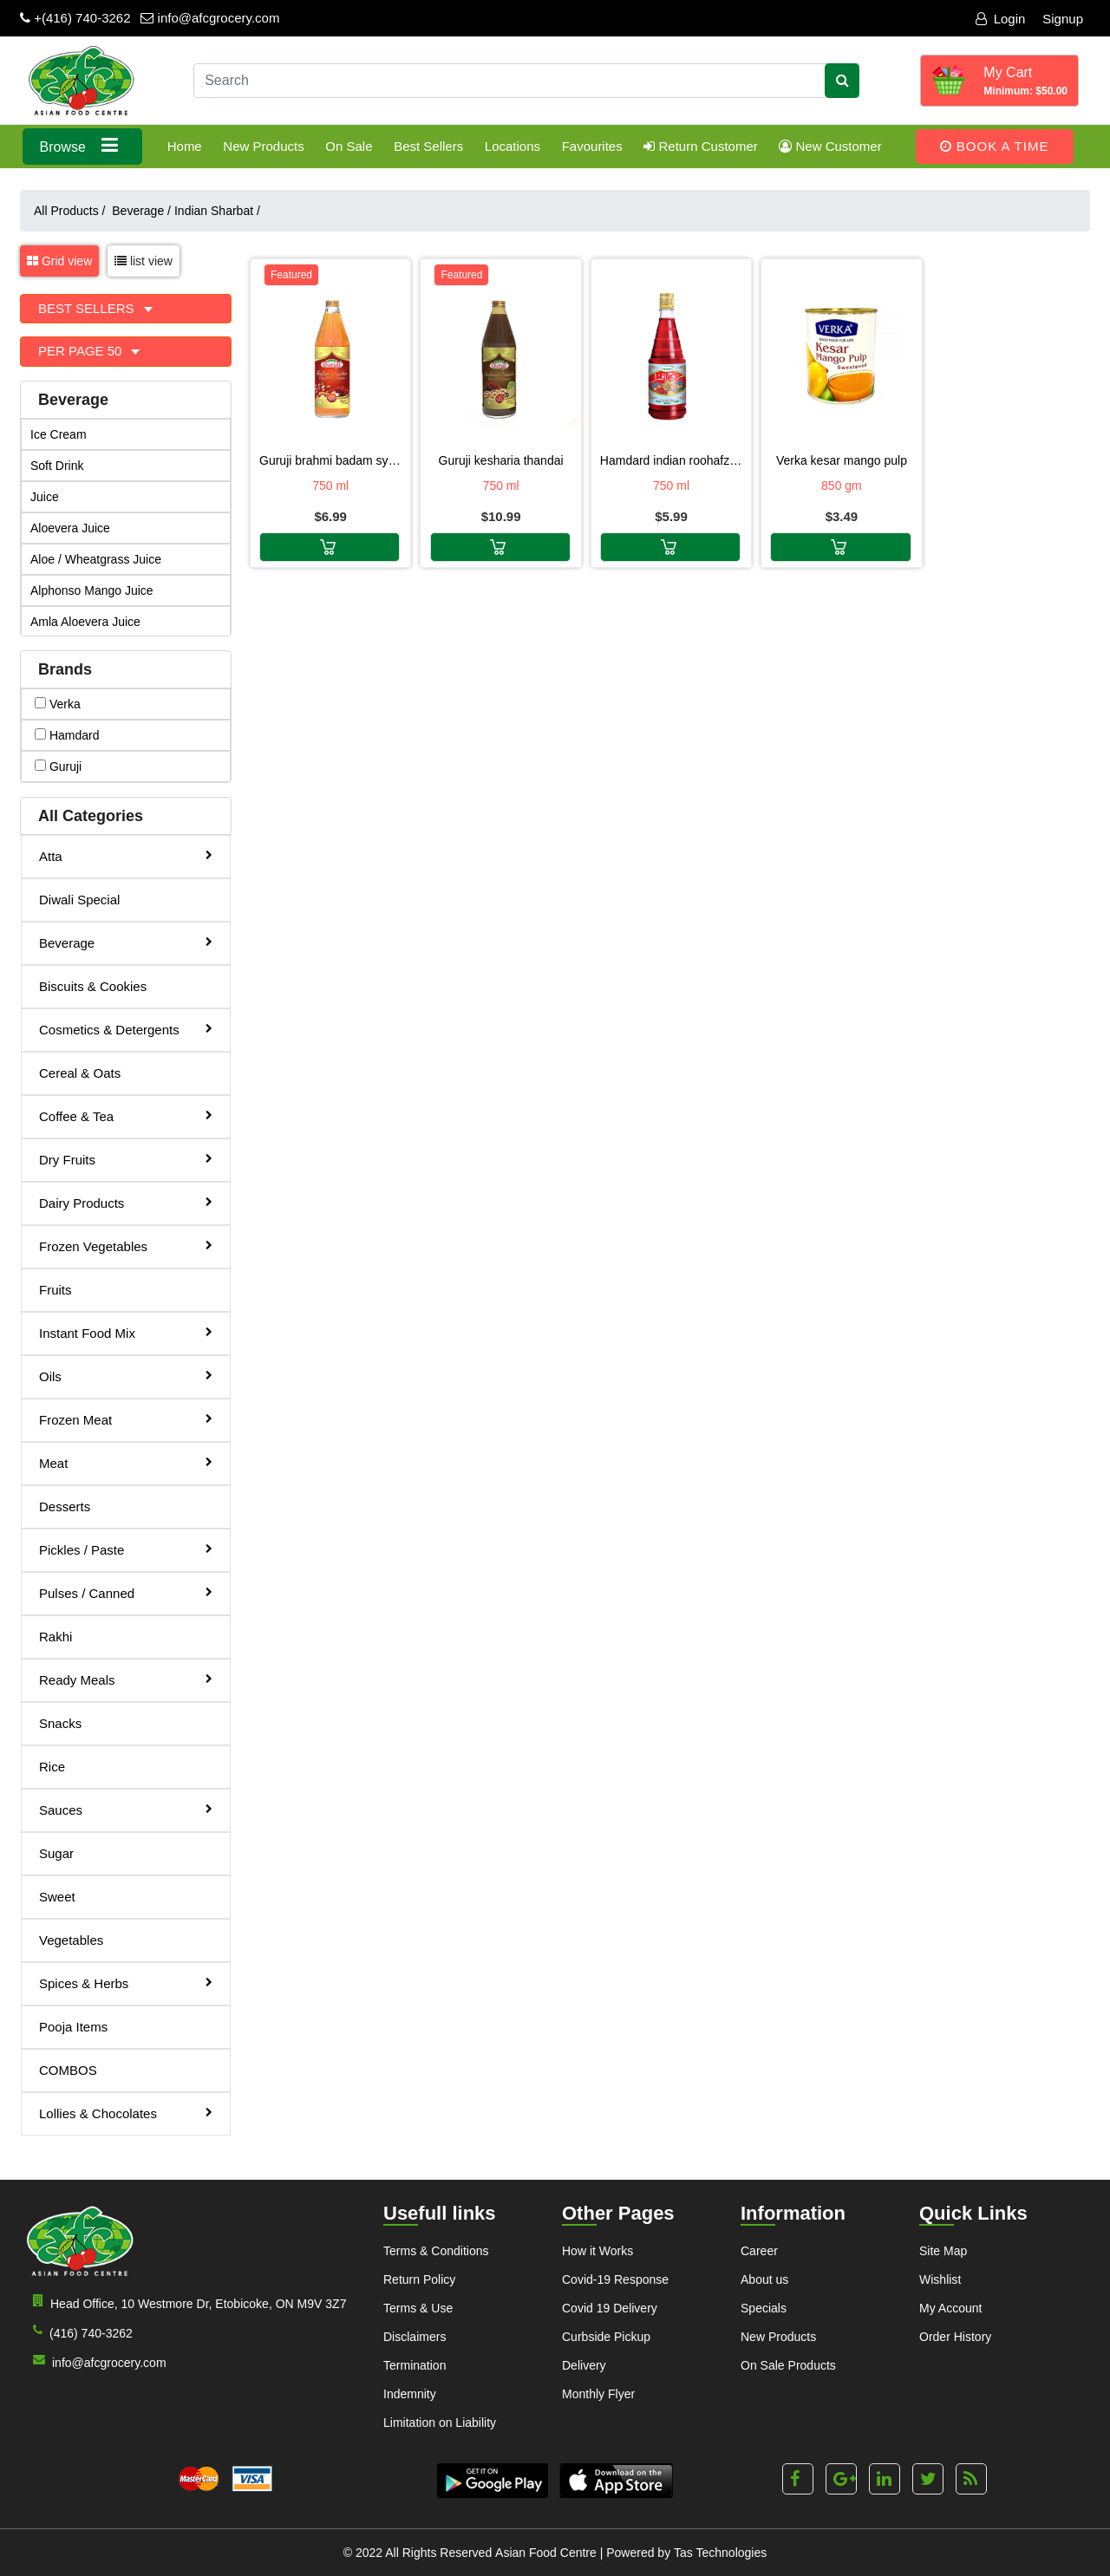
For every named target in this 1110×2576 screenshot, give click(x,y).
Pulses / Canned (125, 1592)
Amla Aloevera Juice (85, 622)
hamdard (67, 735)
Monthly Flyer (598, 2394)
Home (184, 146)
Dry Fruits (125, 1159)
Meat (125, 1462)
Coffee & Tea (125, 1115)
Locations (512, 146)
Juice (44, 497)
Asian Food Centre (546, 2553)
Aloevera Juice (70, 528)
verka (58, 704)
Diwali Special (79, 899)
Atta (125, 855)
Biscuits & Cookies (93, 986)
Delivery (584, 2365)
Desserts (64, 1506)
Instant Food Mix (125, 1332)
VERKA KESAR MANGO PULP (841, 460)
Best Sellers (428, 146)
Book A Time (994, 146)
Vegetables (71, 1940)
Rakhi (55, 1636)
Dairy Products (125, 1202)
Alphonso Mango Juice (91, 590)
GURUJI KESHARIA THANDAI (501, 460)
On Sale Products (788, 2365)
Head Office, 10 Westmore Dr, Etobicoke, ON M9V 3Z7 (186, 2302)
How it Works (597, 2251)
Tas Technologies (720, 2553)
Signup (1062, 18)
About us (764, 2279)
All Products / (73, 211)
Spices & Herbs (125, 1982)
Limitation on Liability (439, 2422)
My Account (950, 2308)
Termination (414, 2365)
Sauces (125, 1809)
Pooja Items (73, 2026)
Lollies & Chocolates (125, 2112)
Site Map (943, 2251)
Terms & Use (418, 2308)
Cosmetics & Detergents (125, 1029)
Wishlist (940, 2279)
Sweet (57, 1896)
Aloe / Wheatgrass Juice (95, 559)
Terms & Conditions (435, 2251)
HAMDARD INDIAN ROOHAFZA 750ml (671, 460)
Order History (955, 2337)
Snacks (60, 1723)
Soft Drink (56, 466)
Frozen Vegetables (125, 1245)
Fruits (55, 1289)
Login (1001, 18)
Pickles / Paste (125, 1549)
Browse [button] (83, 145)
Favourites (592, 146)
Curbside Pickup (606, 2337)
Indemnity (409, 2394)
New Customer (830, 146)
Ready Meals (125, 1679)
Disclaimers (414, 2337)
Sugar (56, 1853)
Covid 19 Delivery (609, 2308)
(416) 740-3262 (79, 2332)
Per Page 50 (82, 350)
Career (759, 2251)
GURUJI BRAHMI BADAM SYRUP (330, 460)
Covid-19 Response (615, 2279)
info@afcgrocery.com (209, 17)
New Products (263, 146)
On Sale (348, 146)
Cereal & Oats (80, 1073)
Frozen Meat (125, 1419)
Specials (764, 2308)
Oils (125, 1375)
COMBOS (68, 2070)
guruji (58, 766)
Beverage (141, 211)
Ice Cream (58, 434)
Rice (52, 1766)
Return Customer (700, 146)
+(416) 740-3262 (75, 17)
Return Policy (419, 2279)
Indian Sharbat (217, 211)
